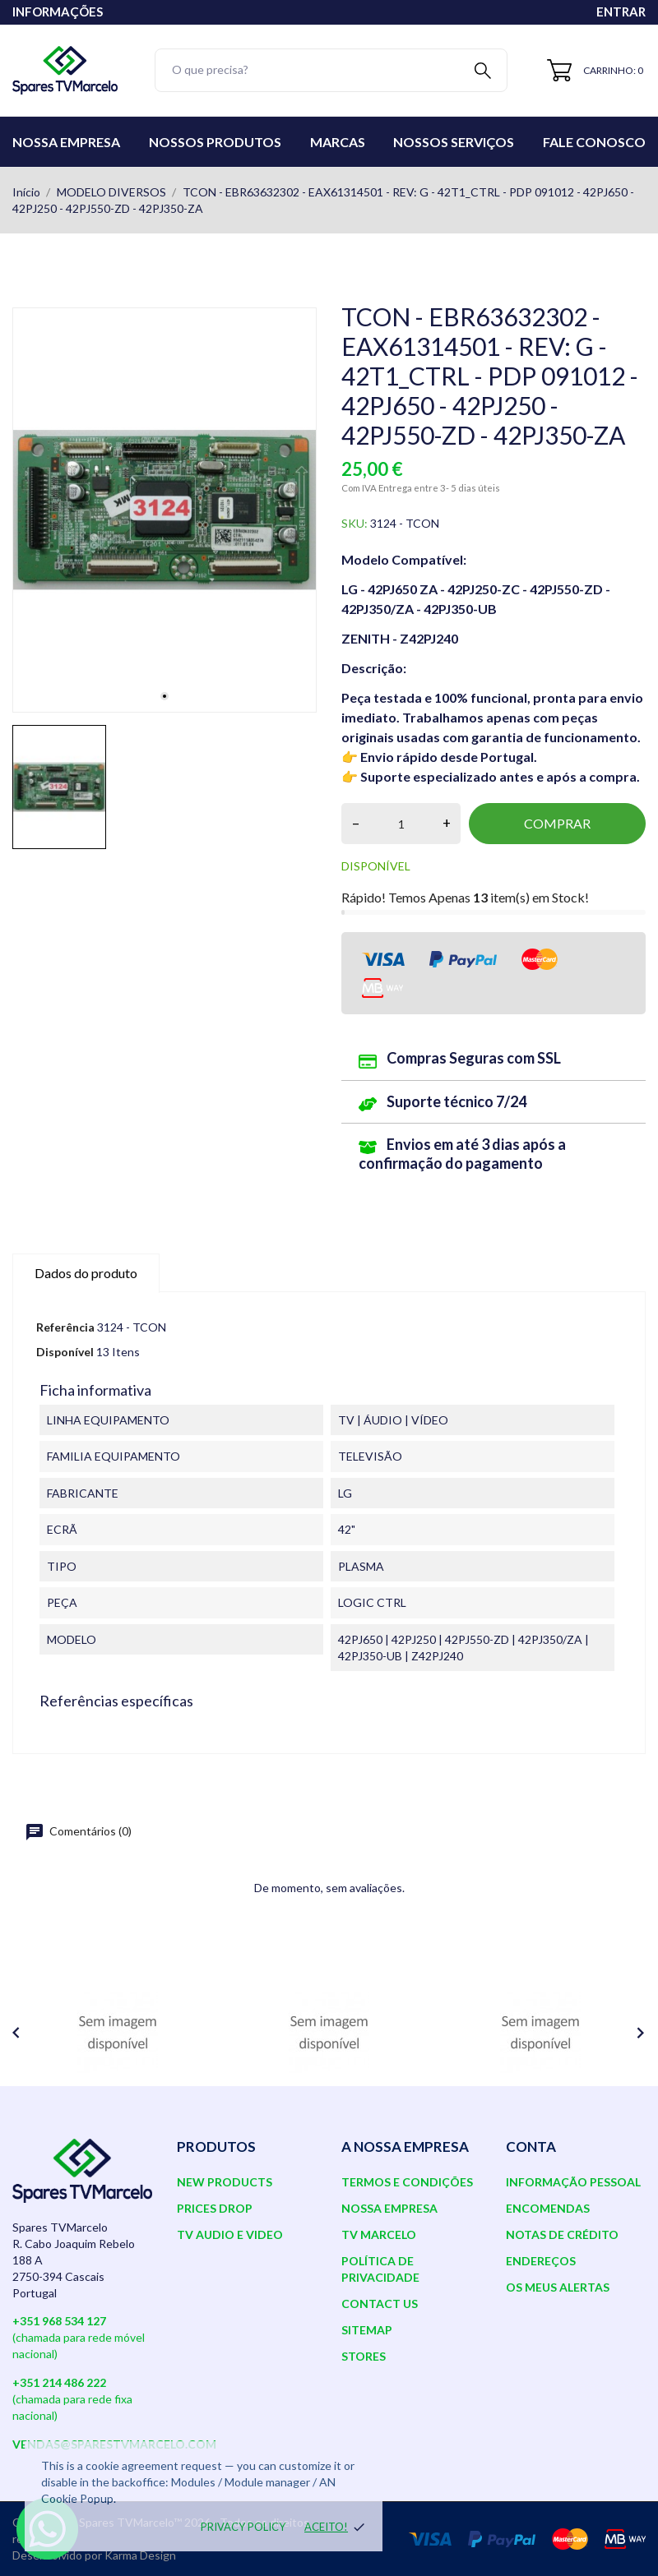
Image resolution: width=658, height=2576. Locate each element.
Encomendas (548, 2208)
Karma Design (140, 2555)
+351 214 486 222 (59, 2382)
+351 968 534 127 (59, 2321)
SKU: (354, 523)
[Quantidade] (401, 823)
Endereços (541, 2261)
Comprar (557, 823)
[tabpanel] (164, 510)
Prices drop (215, 2208)
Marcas (337, 142)
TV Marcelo (378, 2234)
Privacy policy (243, 2526)
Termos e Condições (407, 2182)
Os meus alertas (557, 2287)
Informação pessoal (573, 2182)
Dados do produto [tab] (86, 1273)
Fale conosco (594, 142)
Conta (531, 2146)
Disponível (65, 1352)
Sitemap (366, 2330)
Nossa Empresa (66, 142)
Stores (363, 2356)
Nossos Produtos (215, 142)
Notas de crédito (562, 2234)
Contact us (379, 2304)
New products (224, 2182)
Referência (65, 1327)
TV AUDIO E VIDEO (230, 2234)
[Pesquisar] (331, 70)
